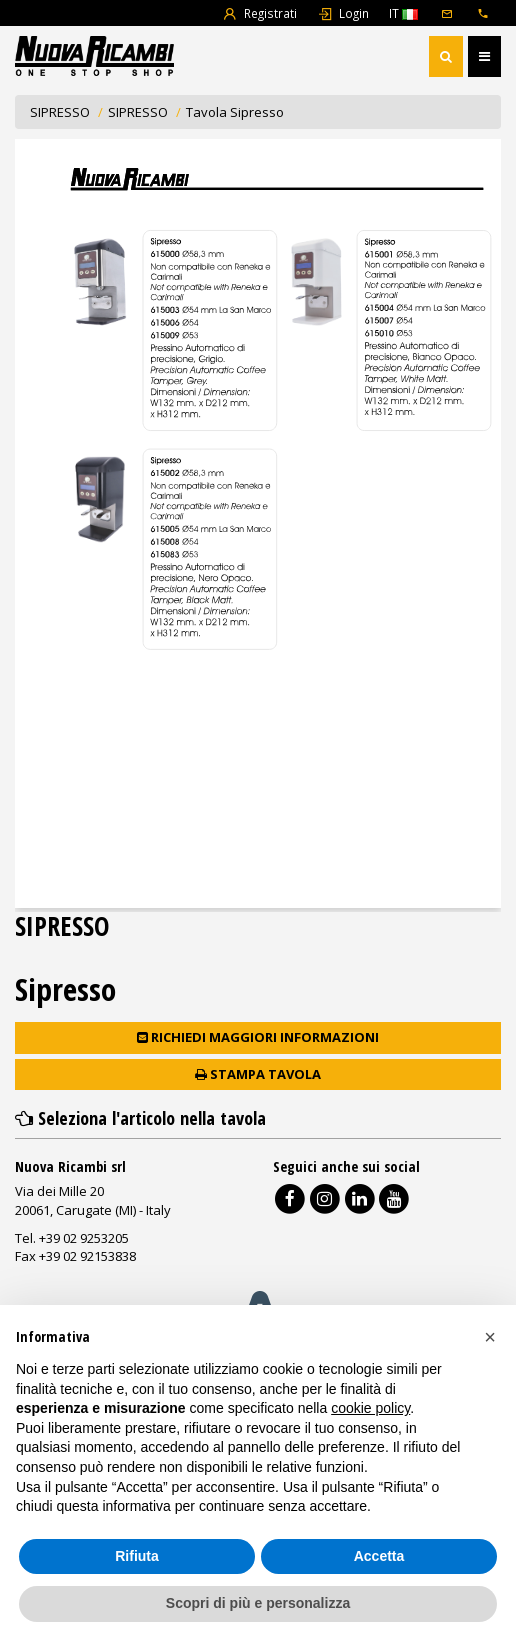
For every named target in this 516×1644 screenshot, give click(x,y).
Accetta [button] (379, 1556)
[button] (490, 1337)
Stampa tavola (258, 1074)
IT (403, 13)
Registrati (259, 13)
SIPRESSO (60, 112)
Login (343, 13)
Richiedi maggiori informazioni (258, 1037)
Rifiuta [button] (137, 1556)
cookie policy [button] (370, 1408)
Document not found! (258, 523)
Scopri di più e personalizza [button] (258, 1603)
